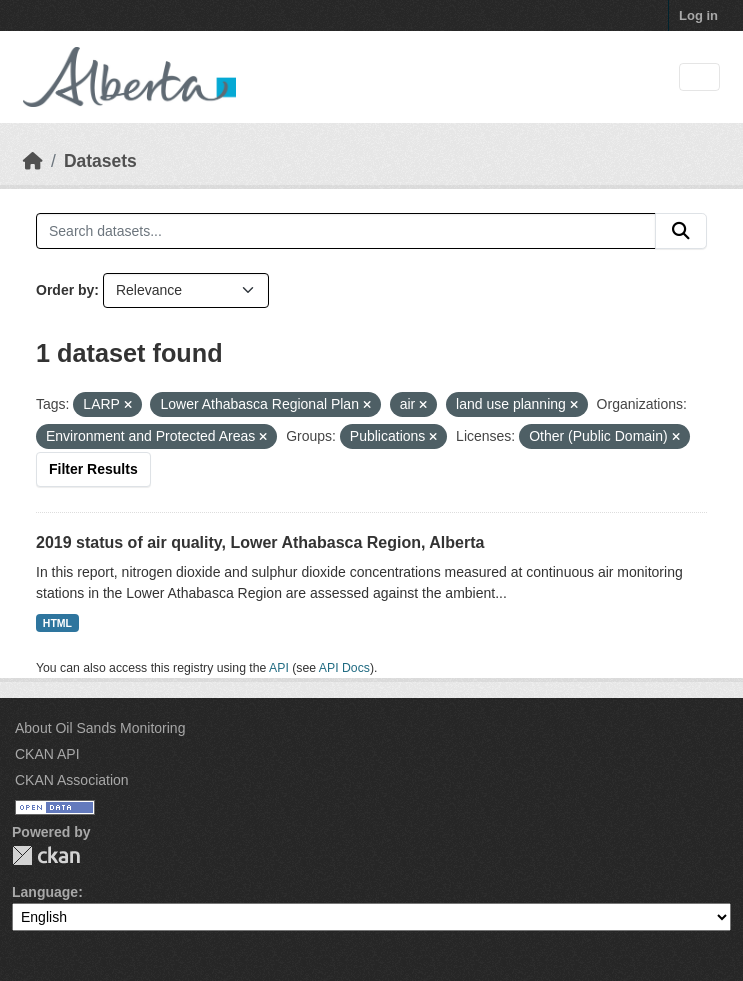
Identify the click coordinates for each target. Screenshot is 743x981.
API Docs (344, 668)
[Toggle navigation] (699, 77)
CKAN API (47, 754)
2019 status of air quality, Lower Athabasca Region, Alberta (260, 542)
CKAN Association (72, 780)
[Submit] (681, 231)
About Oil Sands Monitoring (100, 728)
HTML (57, 623)
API (279, 668)
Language (45, 892)
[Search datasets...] (346, 231)
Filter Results (93, 469)
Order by (65, 290)
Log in (698, 15)
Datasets (100, 161)
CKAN (46, 855)
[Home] (33, 161)
